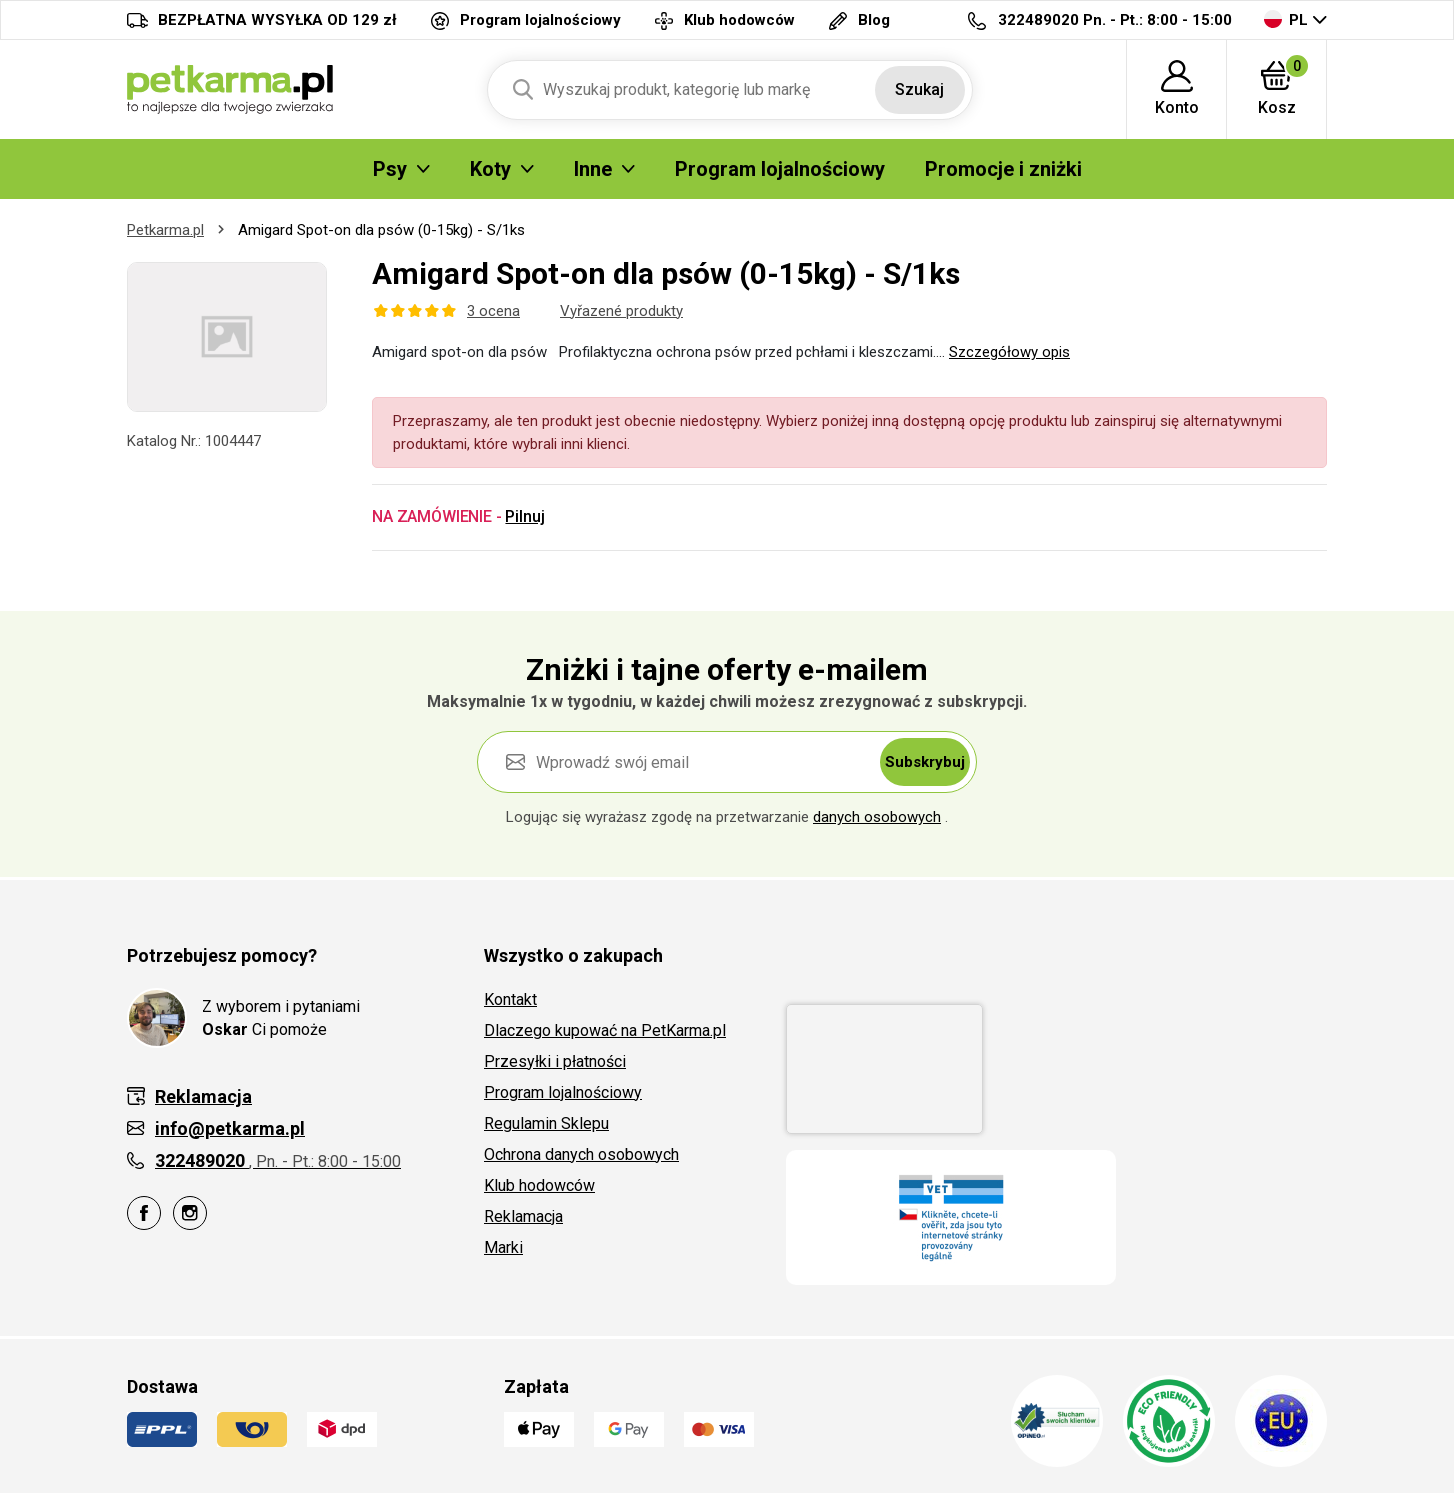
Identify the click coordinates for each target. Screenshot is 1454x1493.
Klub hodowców (539, 1185)
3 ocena (493, 311)
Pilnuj (524, 516)
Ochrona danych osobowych (581, 1154)
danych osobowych (877, 817)
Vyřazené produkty (621, 311)
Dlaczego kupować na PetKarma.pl (605, 1030)
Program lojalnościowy (563, 1092)
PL (1286, 19)
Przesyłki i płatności (555, 1061)
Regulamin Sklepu (546, 1123)
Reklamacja (523, 1216)
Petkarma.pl (165, 230)
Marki (503, 1247)
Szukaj (919, 89)
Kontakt (510, 999)
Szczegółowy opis (1009, 352)
